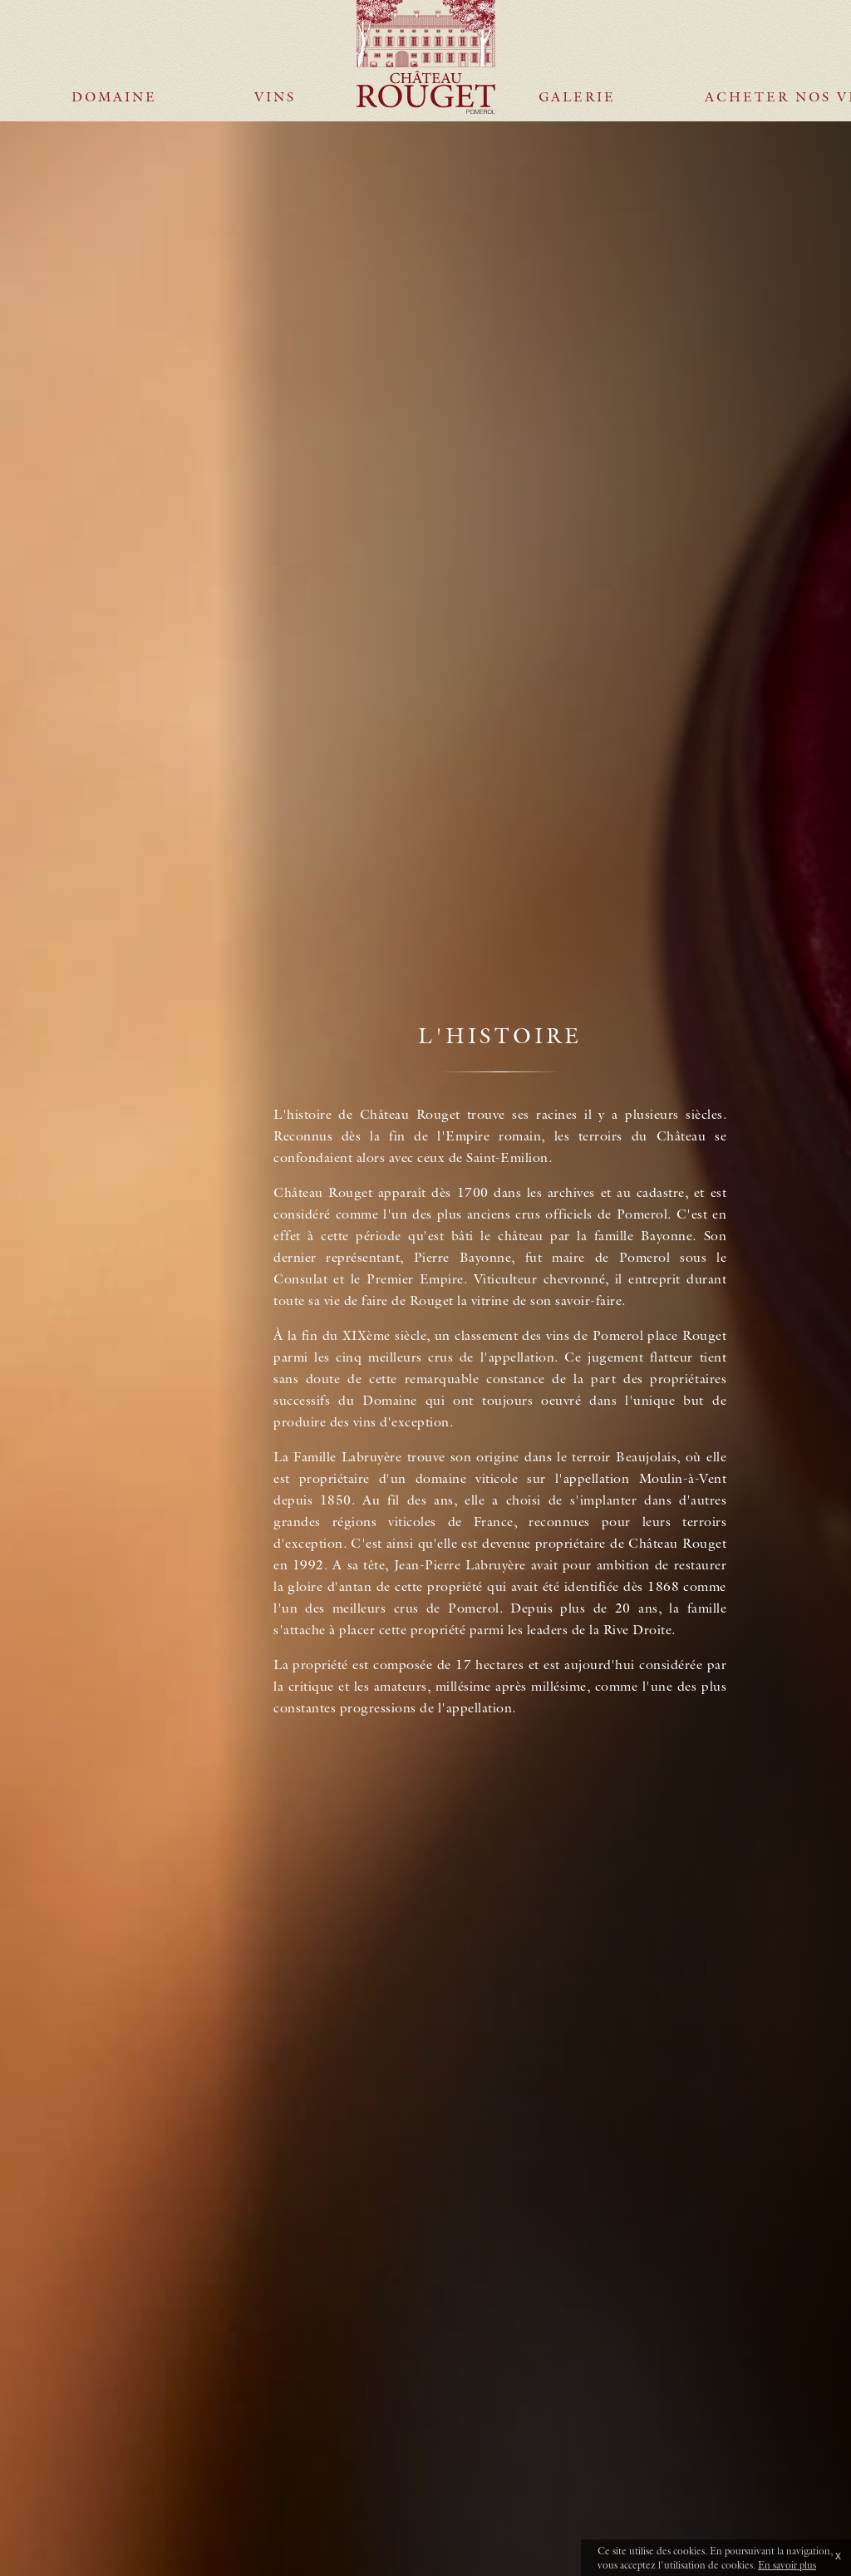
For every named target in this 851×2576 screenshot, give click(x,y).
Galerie (577, 44)
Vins (275, 44)
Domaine (114, 44)
